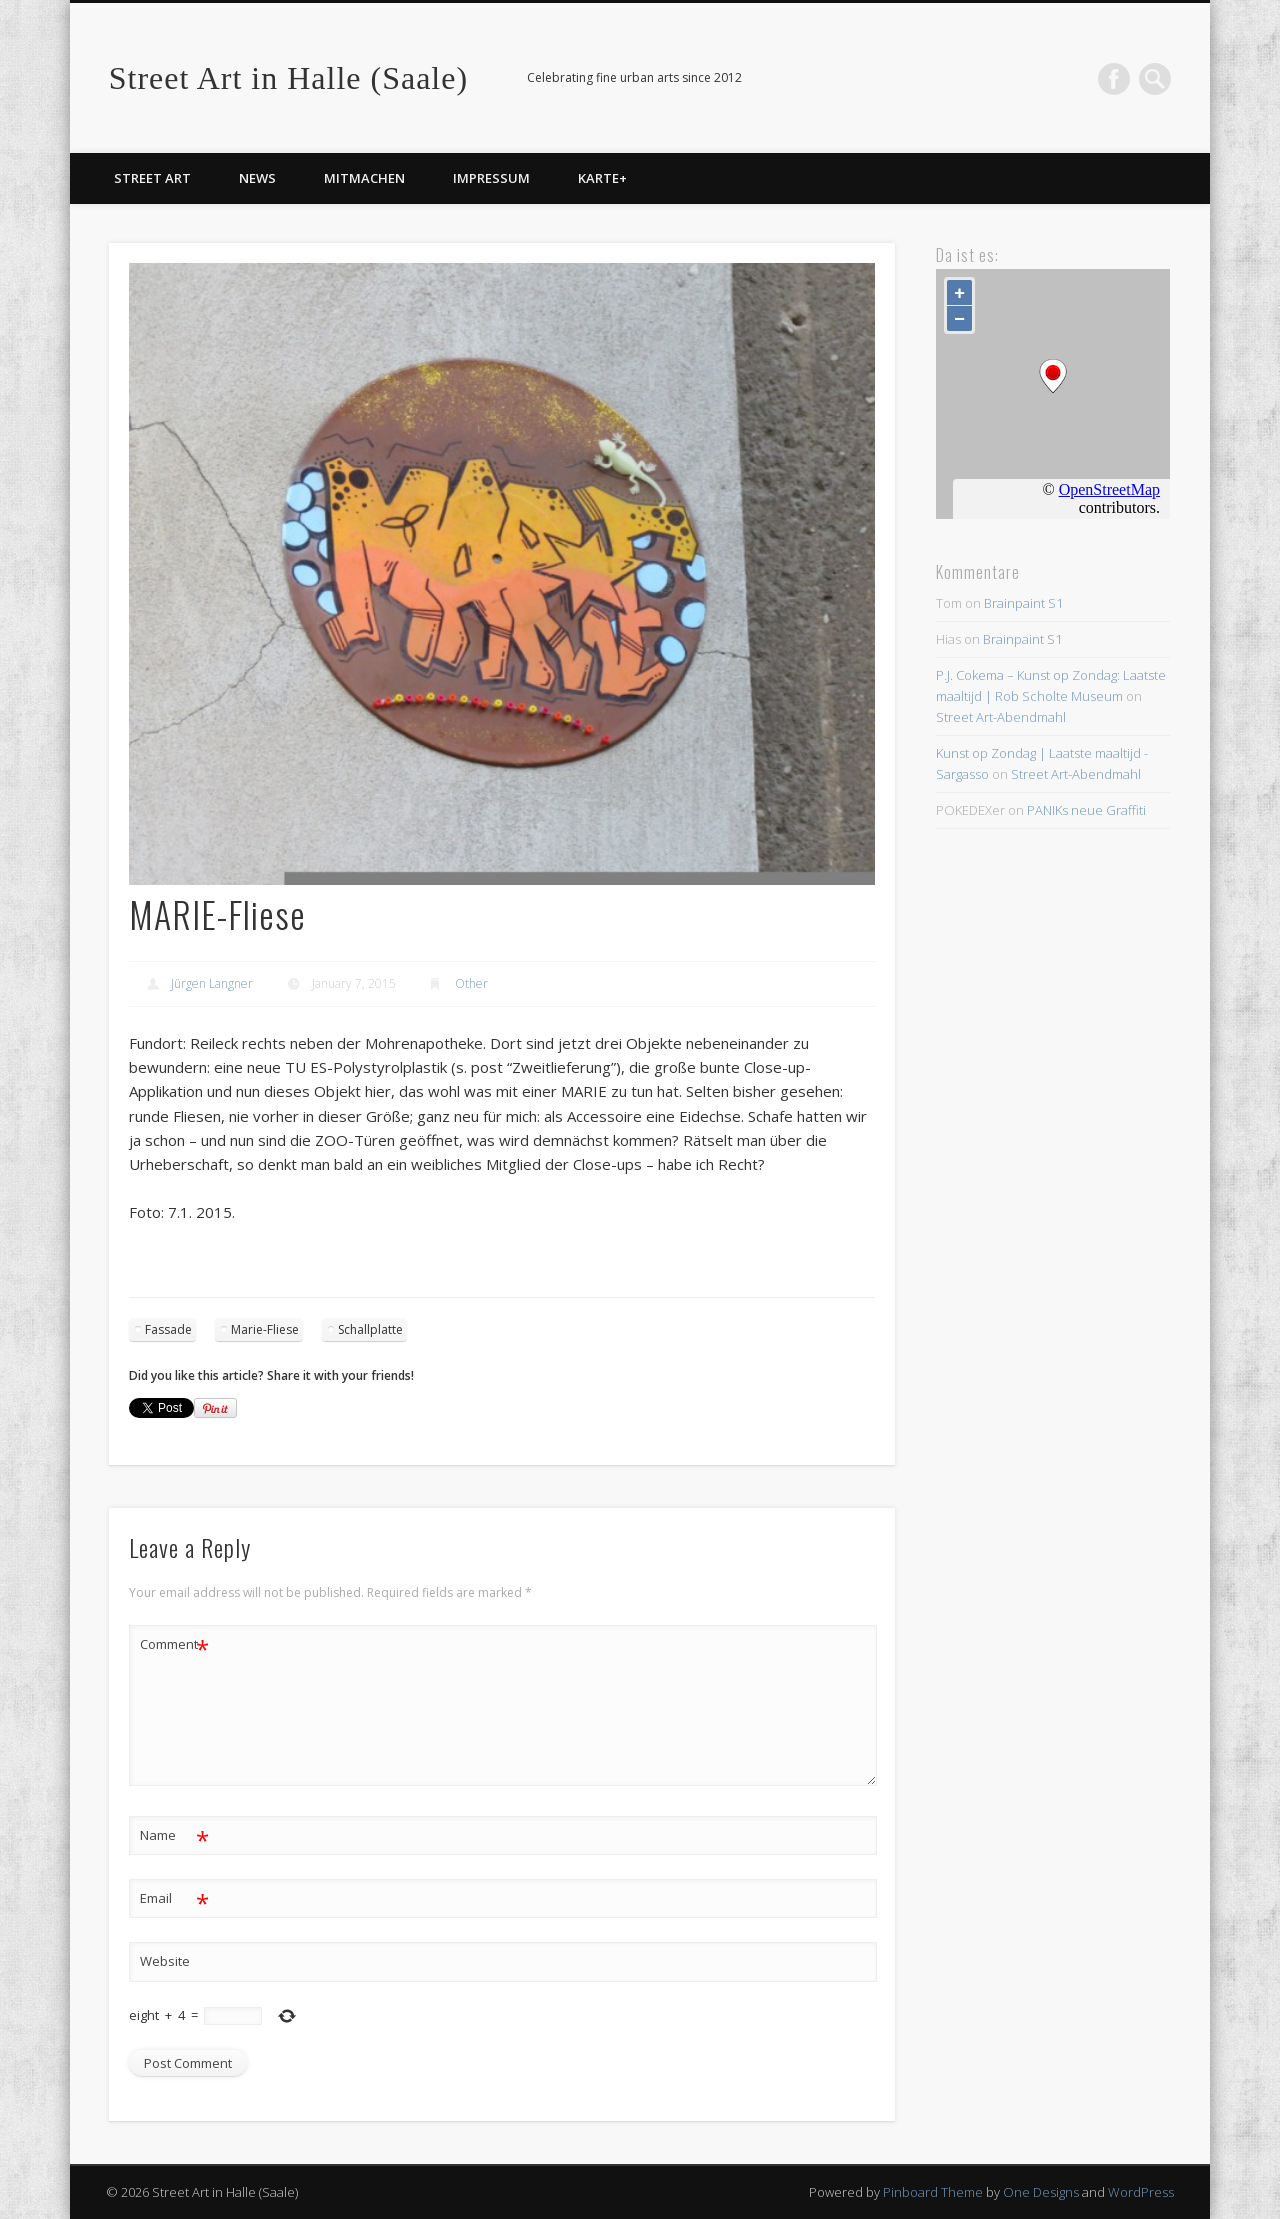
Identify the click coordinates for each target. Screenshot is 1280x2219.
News (257, 178)
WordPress (1141, 2192)
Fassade (168, 1329)
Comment (174, 1644)
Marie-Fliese (265, 1329)
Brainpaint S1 (1023, 603)
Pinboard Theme (933, 2192)
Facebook (1114, 79)
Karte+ (602, 178)
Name (174, 1835)
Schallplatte (370, 1329)
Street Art (152, 178)
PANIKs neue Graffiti (1086, 810)
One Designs (1041, 2192)
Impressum (491, 178)
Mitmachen (364, 178)
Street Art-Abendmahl (1001, 717)
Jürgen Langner (212, 983)
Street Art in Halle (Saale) (288, 78)
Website (165, 1961)
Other (471, 983)
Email (174, 1898)
